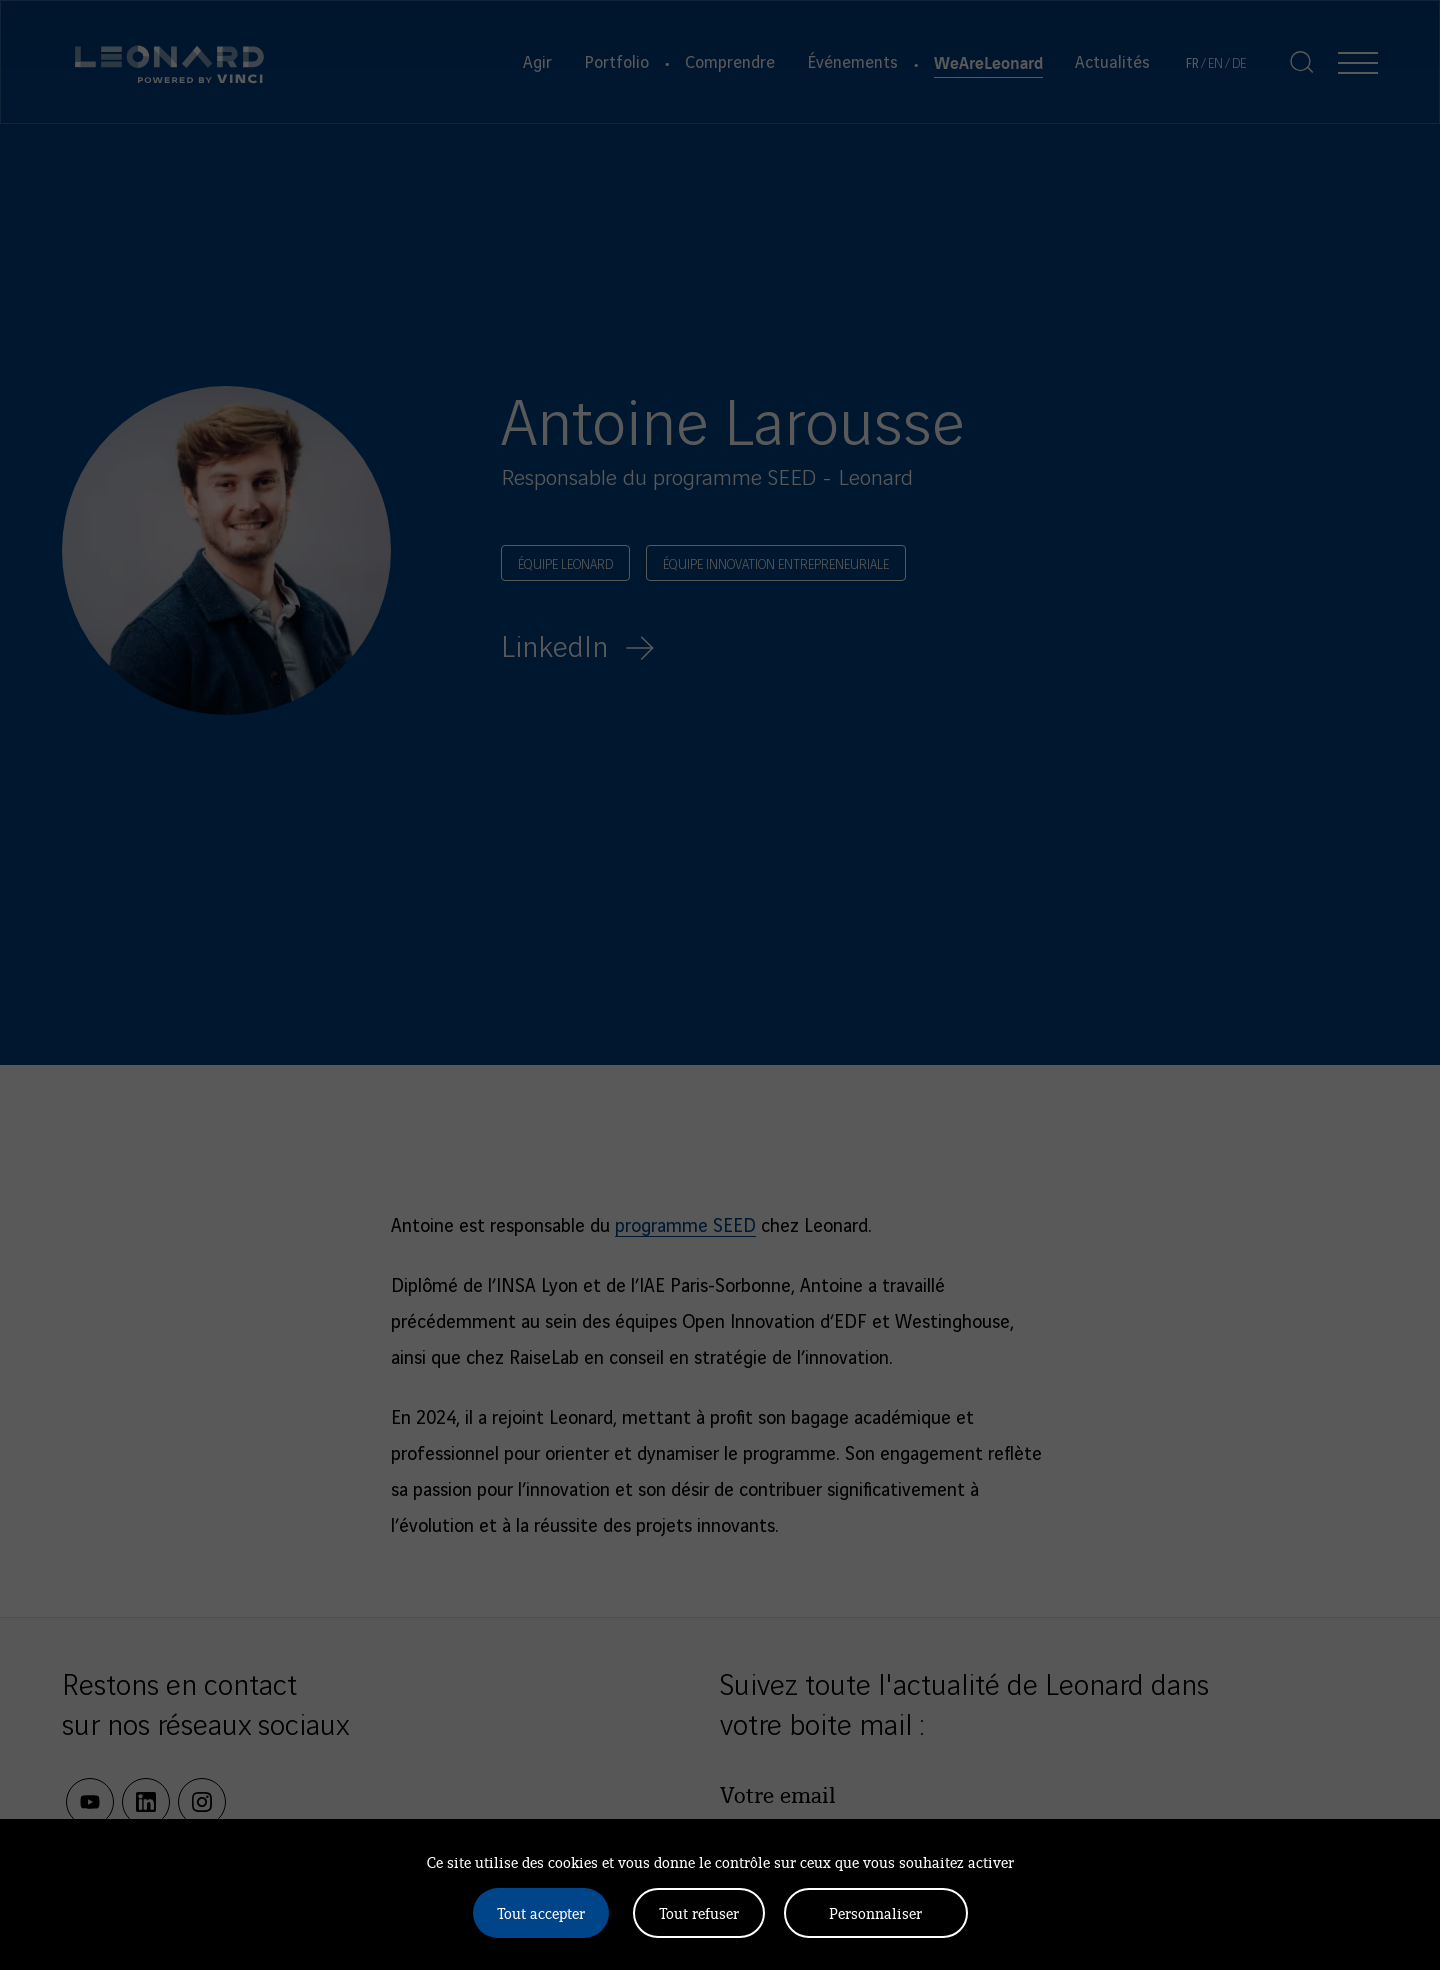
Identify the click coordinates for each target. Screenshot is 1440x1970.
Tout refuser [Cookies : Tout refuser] (699, 1912)
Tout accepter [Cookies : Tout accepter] (541, 1912)
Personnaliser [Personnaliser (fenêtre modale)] (875, 1912)
